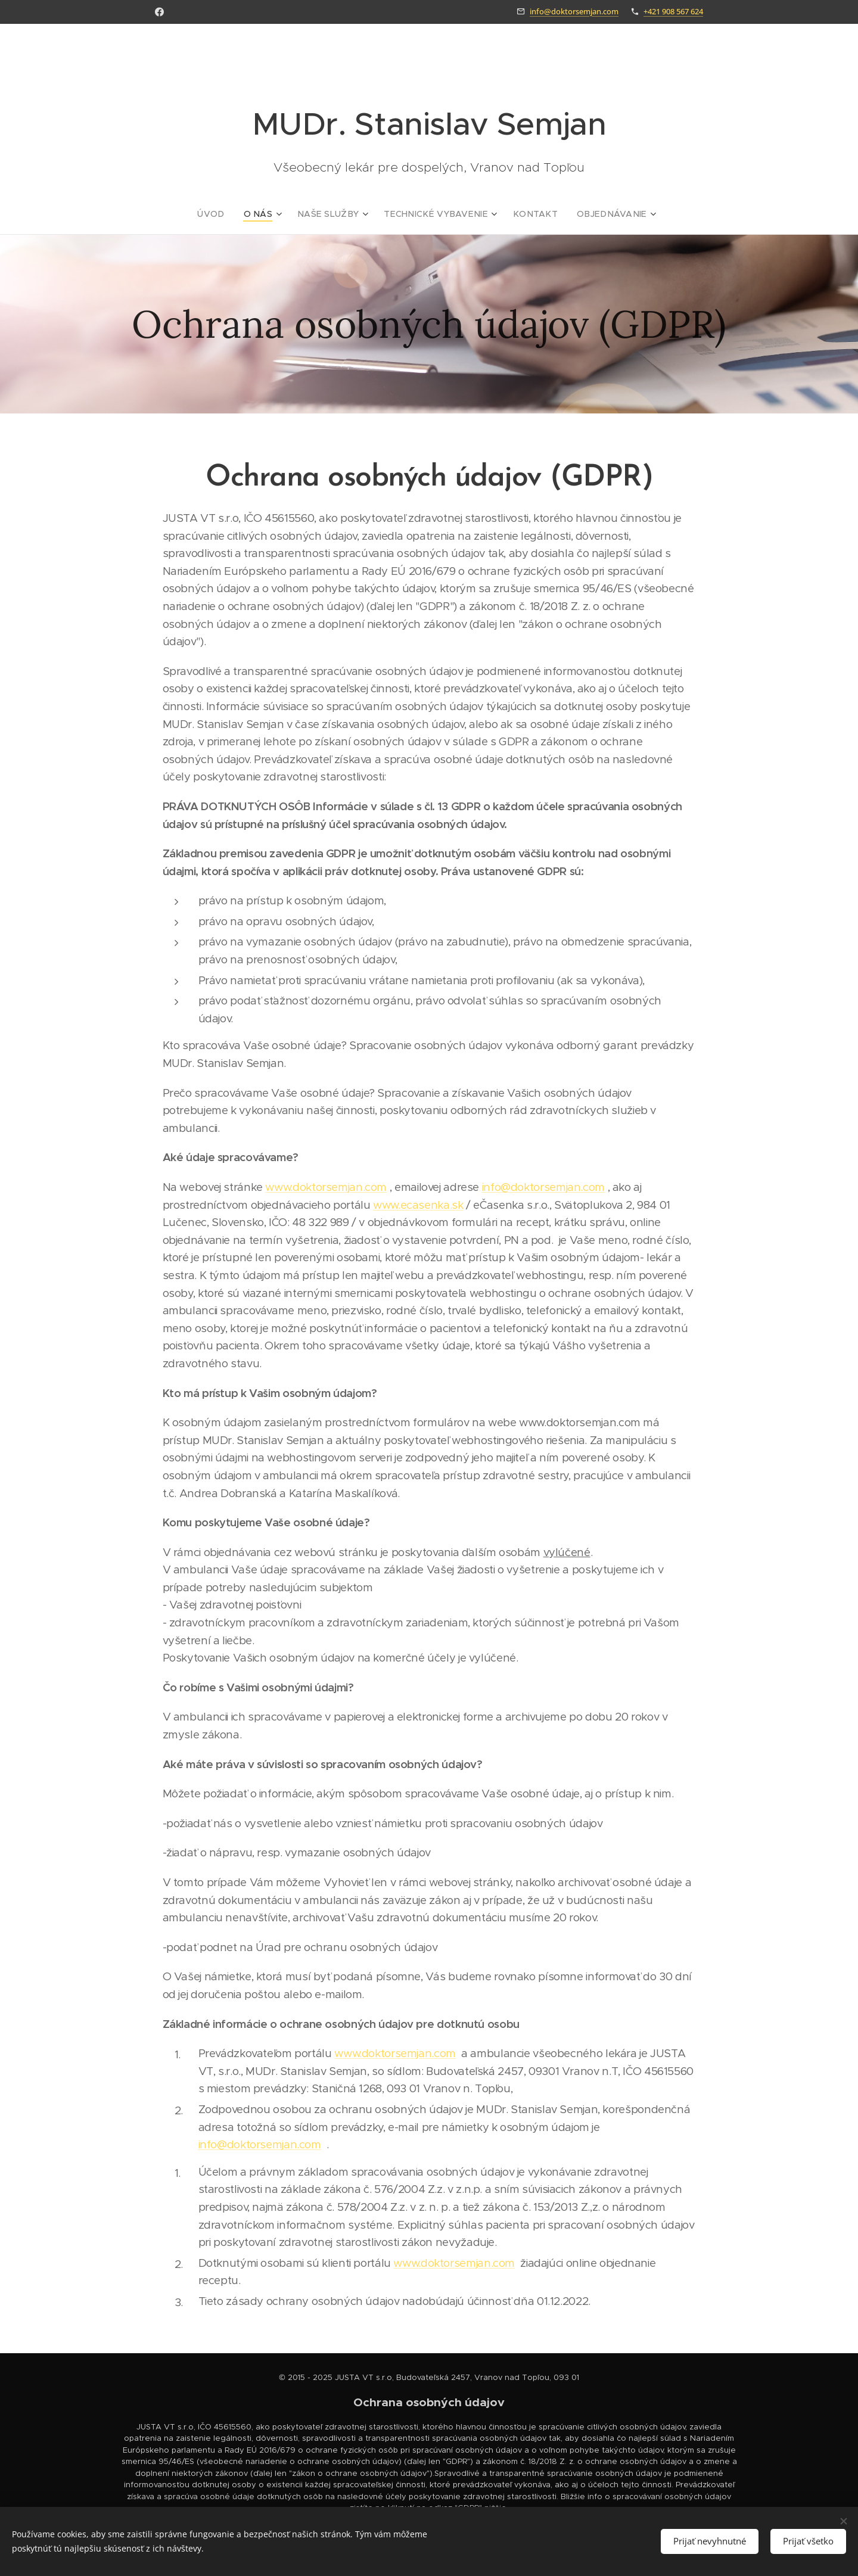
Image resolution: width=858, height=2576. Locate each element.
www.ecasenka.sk (418, 1205)
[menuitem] (231, 214)
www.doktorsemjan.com (326, 1187)
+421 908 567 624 (673, 11)
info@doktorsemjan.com (574, 11)
